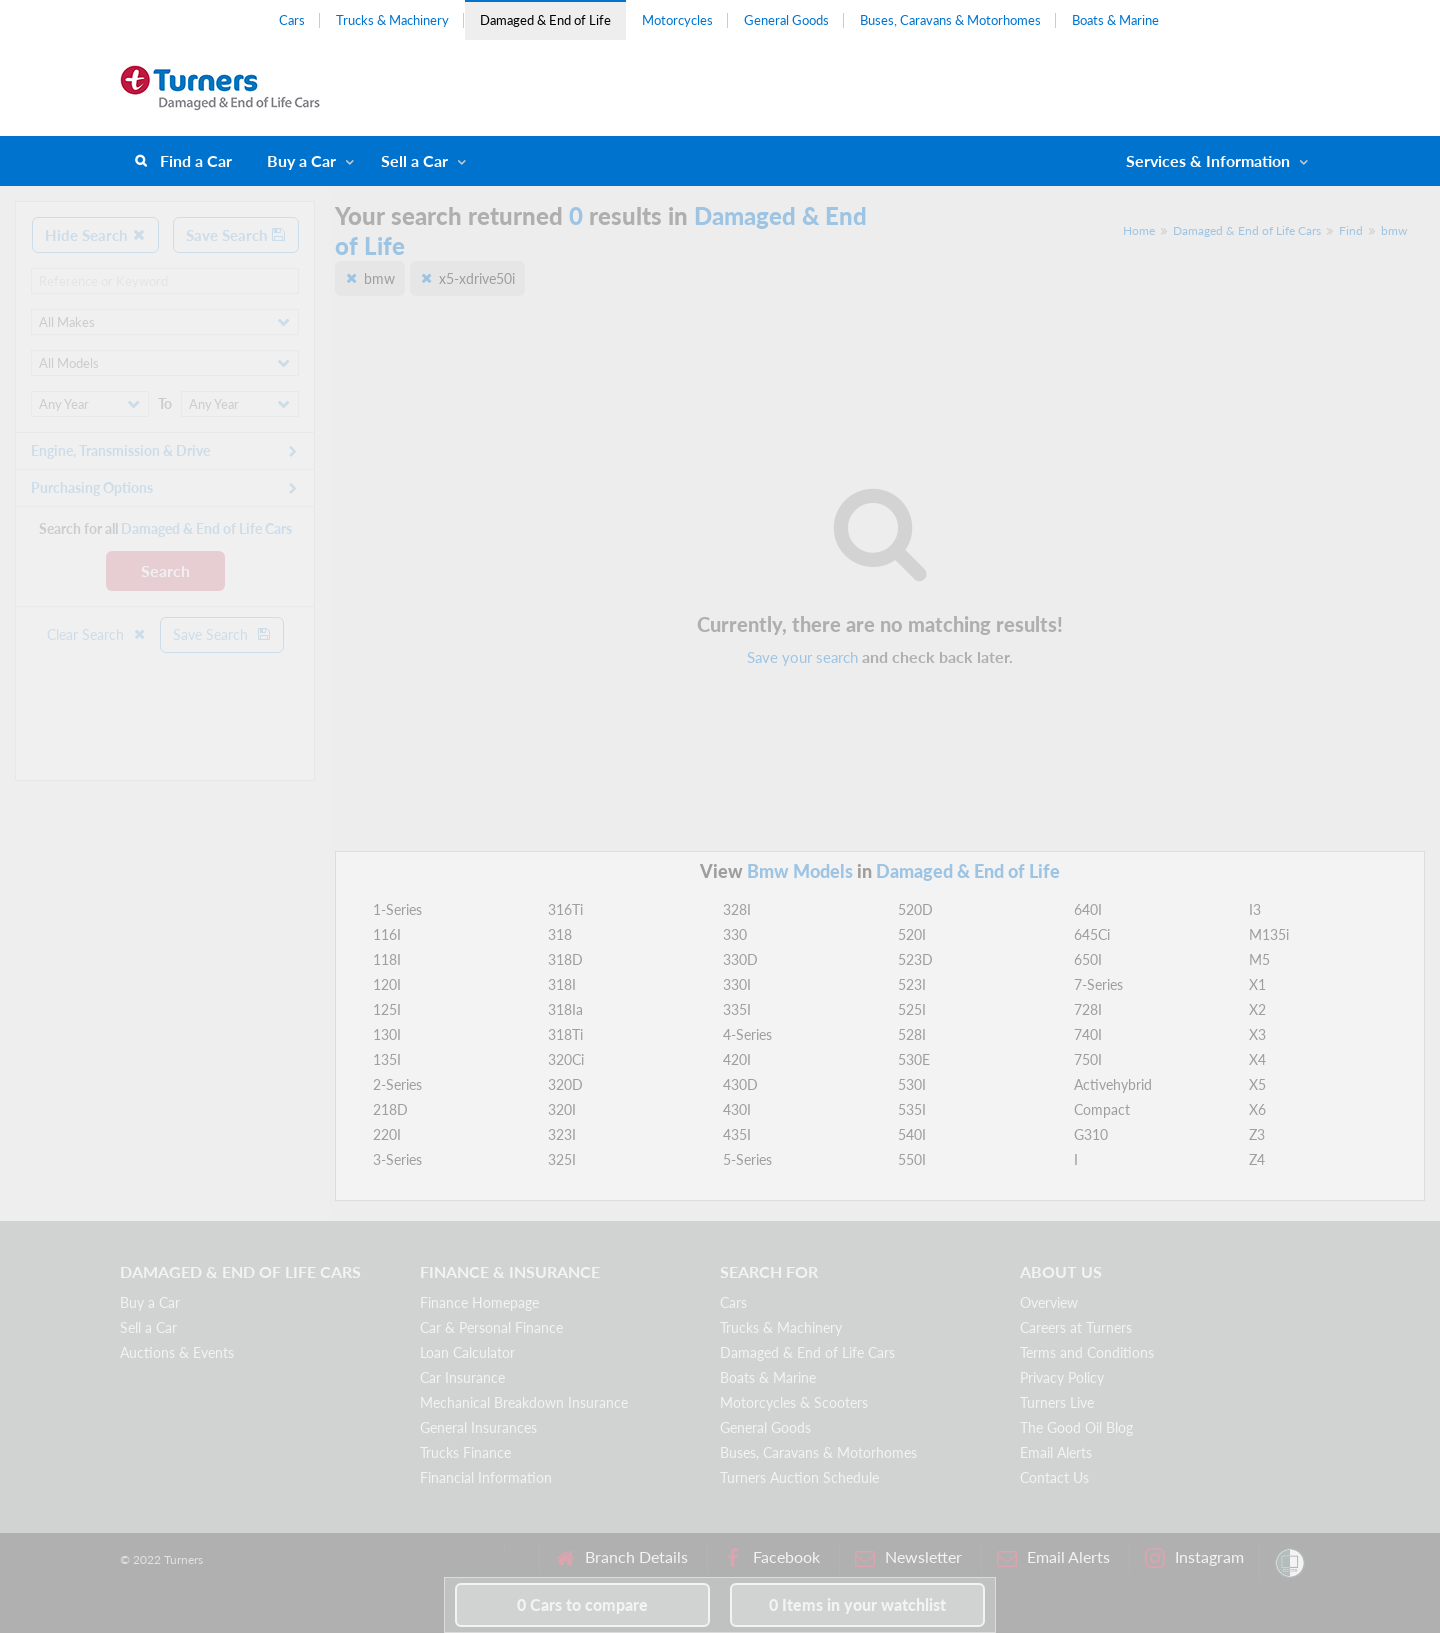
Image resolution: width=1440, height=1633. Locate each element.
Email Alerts (1056, 1452)
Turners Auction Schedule (799, 1477)
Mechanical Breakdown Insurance (524, 1402)
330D (740, 959)
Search (165, 570)
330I (737, 984)
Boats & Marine (1115, 20)
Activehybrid (1113, 1084)
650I (1088, 959)
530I (912, 1084)
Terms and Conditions (1087, 1352)
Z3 (1257, 1134)
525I (912, 1009)
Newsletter (908, 1557)
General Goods (786, 20)
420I (737, 1059)
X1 (1257, 984)
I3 (1255, 909)
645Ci (1092, 934)
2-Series (397, 1084)
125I (387, 1009)
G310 (1091, 1134)
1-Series (397, 909)
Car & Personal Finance (491, 1327)
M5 (1259, 959)
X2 (1257, 1009)
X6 (1257, 1109)
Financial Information (486, 1477)
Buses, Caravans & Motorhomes (950, 20)
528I (912, 1034)
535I (912, 1109)
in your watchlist (857, 1604)
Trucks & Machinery (392, 20)
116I (387, 934)
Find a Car (196, 160)
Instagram (1194, 1557)
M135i (1269, 934)
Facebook (771, 1557)
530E (914, 1059)
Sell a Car (414, 160)
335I (737, 1009)
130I (387, 1034)
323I (562, 1134)
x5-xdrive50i (477, 278)
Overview (1049, 1302)
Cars (292, 20)
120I (387, 984)
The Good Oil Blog (1076, 1427)
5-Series (747, 1159)
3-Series (397, 1159)
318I (562, 984)
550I (912, 1159)
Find (1351, 230)
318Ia (565, 1009)
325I (562, 1159)
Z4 (1257, 1159)
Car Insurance (462, 1377)
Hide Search (95, 235)
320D (565, 1084)
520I (912, 934)
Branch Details (621, 1557)
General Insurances (478, 1427)
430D (740, 1084)
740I (1088, 1034)
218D (390, 1109)
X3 (1257, 1034)
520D (915, 909)
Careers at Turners (1076, 1327)
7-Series (1098, 984)
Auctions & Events (177, 1352)
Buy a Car (301, 160)
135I (387, 1059)
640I (1088, 909)
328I (737, 909)
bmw (1394, 230)
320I (562, 1109)
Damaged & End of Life (545, 20)
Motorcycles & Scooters (794, 1402)
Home (1139, 230)
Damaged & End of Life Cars (1247, 230)
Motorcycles (677, 20)
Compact (1102, 1109)
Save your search (802, 657)
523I (912, 984)
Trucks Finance (465, 1452)
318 (560, 934)
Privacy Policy (1062, 1377)
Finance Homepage (479, 1302)
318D (565, 959)
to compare (582, 1604)
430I (737, 1109)
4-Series (747, 1034)
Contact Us (1054, 1477)
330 (735, 934)
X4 (1257, 1059)
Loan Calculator (467, 1352)
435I (737, 1134)
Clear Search (97, 634)
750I (1088, 1059)
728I (1088, 1009)
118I (387, 959)
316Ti (565, 909)
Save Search (236, 235)
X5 (1257, 1084)
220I (387, 1134)
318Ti (565, 1034)
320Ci (566, 1059)
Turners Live (1057, 1402)
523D (915, 959)
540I (912, 1134)
